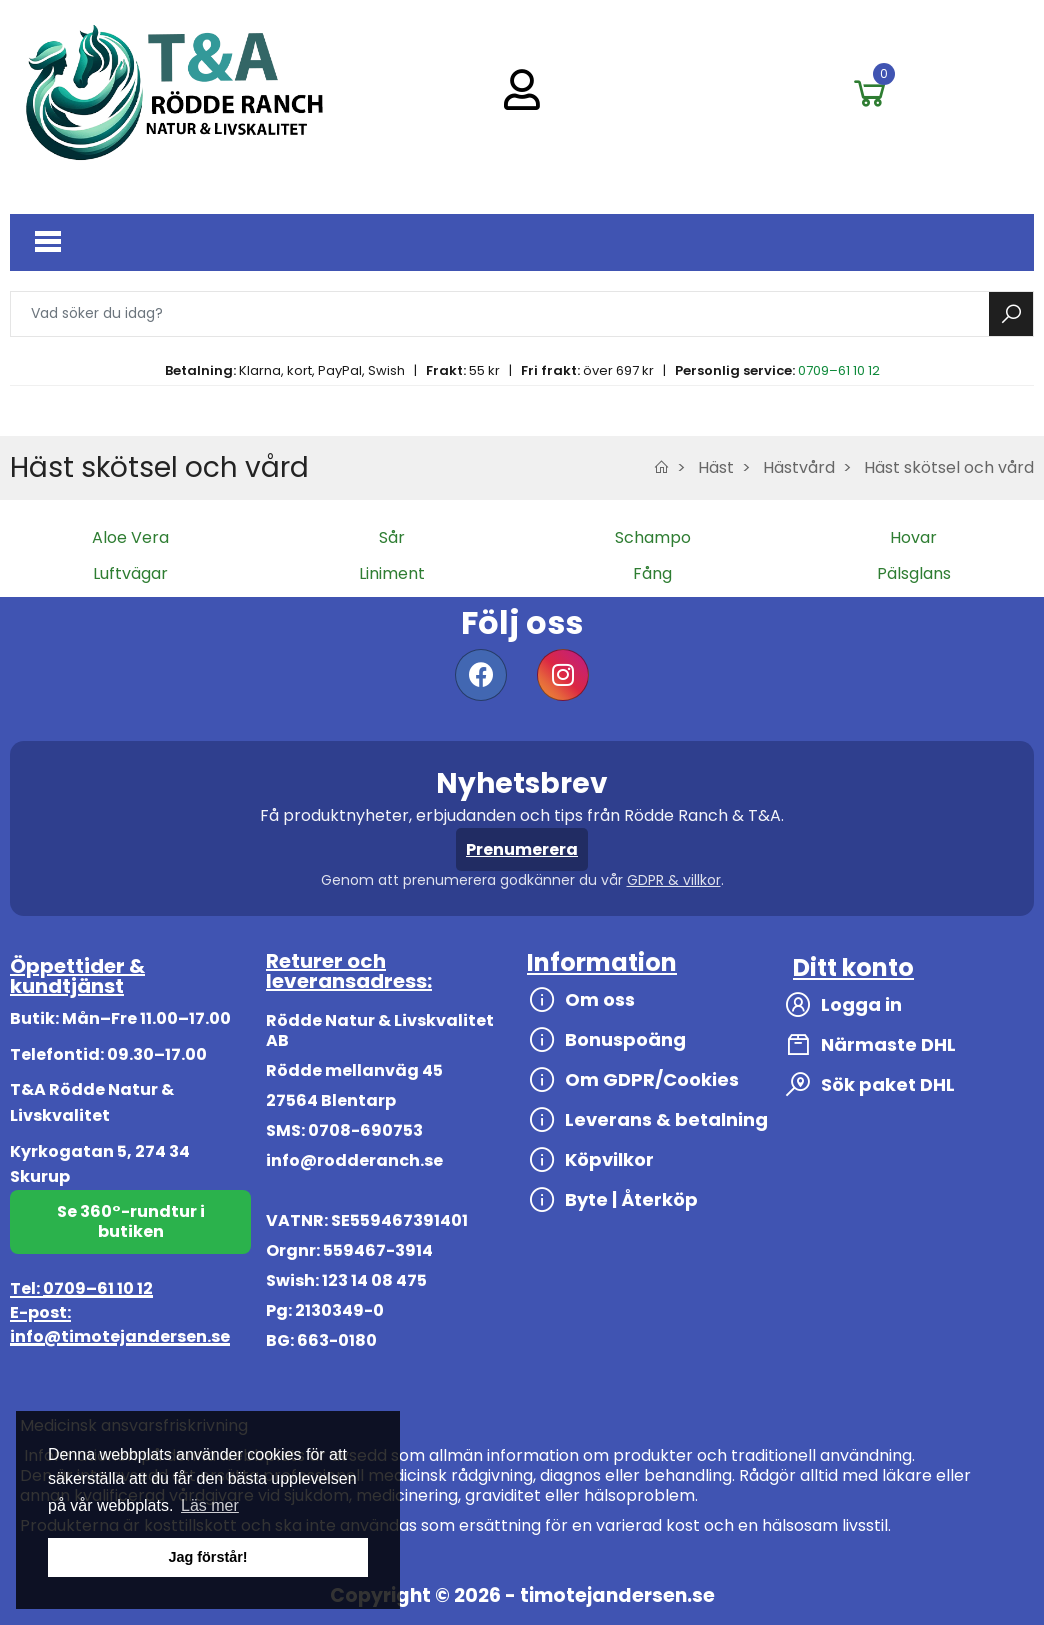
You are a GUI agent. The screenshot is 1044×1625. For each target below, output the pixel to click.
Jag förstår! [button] (207, 1557)
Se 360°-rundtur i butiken (131, 1221)
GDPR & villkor (674, 880)
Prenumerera (522, 849)
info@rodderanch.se (354, 1160)
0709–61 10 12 (839, 370)
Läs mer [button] (210, 1505)
